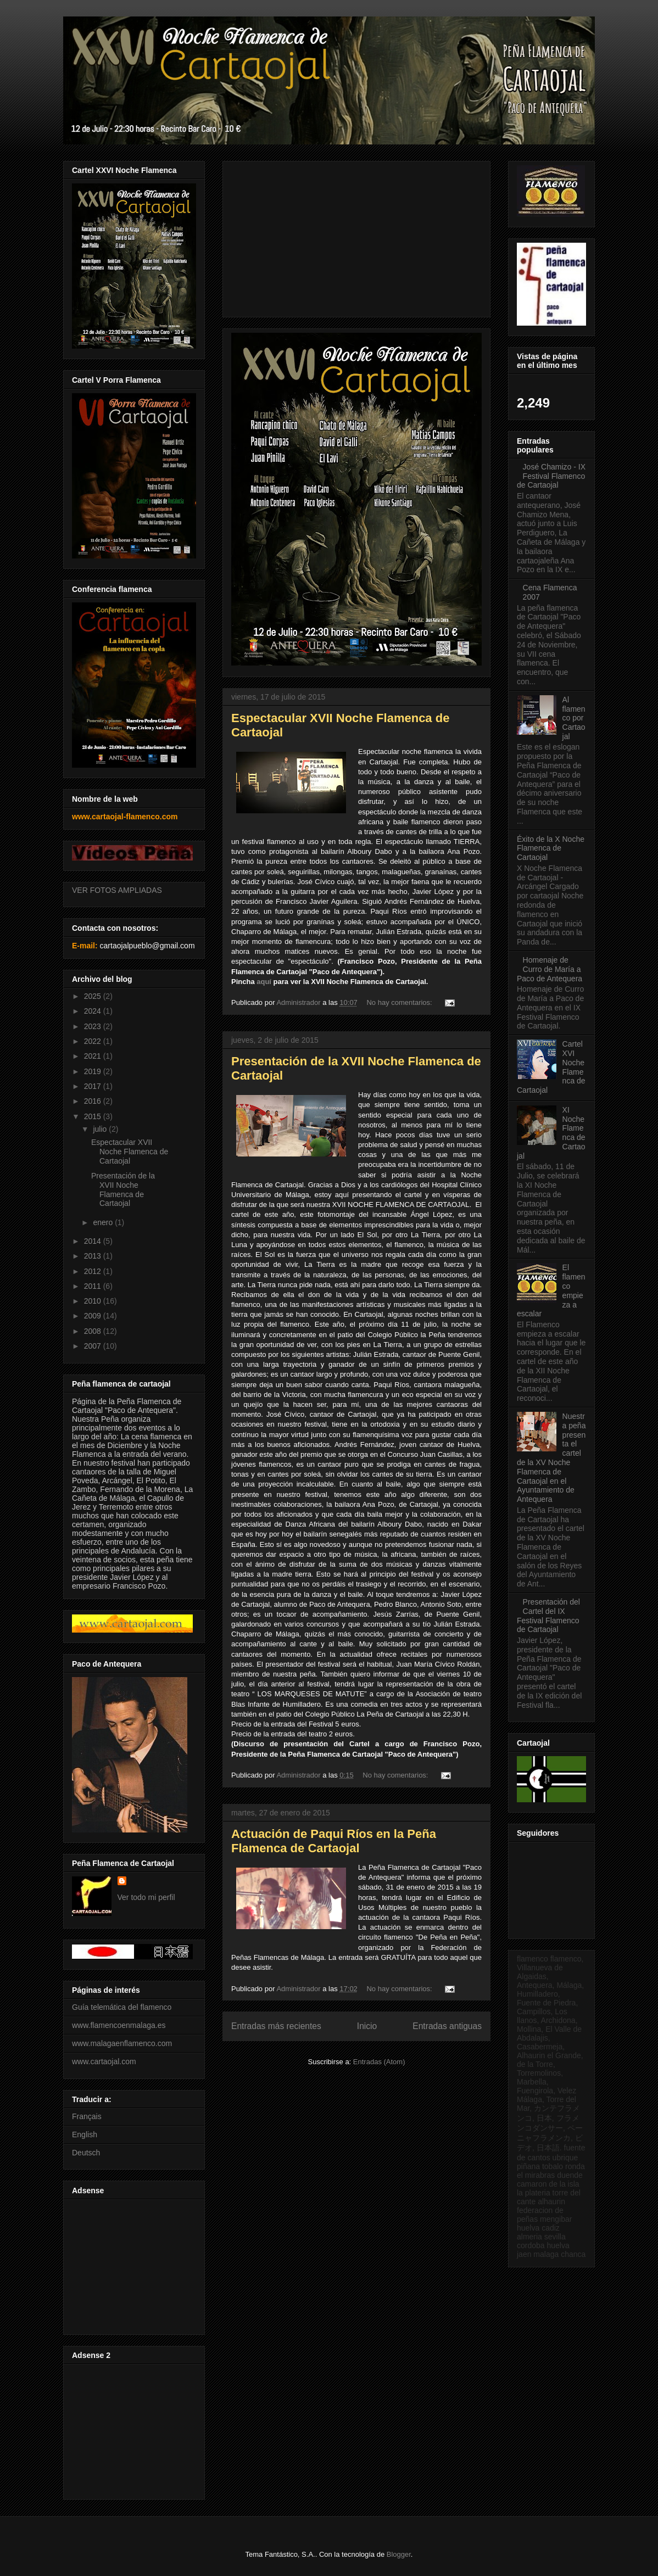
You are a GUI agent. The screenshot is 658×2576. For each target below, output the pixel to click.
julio (101, 1129)
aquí (263, 981)
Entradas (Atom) (379, 2062)
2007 (93, 1346)
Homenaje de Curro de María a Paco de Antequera (549, 969)
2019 (93, 1071)
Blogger (399, 2554)
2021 (93, 1056)
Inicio (367, 2026)
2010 (93, 1301)
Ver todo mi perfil (146, 1897)
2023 (93, 1026)
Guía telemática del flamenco (121, 2007)
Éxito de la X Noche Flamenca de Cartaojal (550, 848)
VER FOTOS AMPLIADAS (117, 890)
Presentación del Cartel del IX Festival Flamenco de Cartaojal (548, 1615)
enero (104, 1222)
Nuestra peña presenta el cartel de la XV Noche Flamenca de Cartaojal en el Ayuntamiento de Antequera (551, 1458)
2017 (93, 1086)
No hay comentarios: (400, 1002)
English (84, 2134)
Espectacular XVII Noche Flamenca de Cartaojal (129, 1151)
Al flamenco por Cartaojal (573, 718)
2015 (93, 1116)
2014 (93, 1241)
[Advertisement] (132, 2264)
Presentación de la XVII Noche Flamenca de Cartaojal (123, 1189)
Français (87, 2116)
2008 (93, 1331)
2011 (93, 1286)
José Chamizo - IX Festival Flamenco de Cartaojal (551, 476)
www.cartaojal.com (104, 2061)
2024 (93, 1011)
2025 (93, 996)
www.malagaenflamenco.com (122, 2043)
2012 (93, 1271)
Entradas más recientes (276, 2026)
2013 (93, 1255)
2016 (93, 1101)
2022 (93, 1041)
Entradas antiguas (447, 2026)
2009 (93, 1315)
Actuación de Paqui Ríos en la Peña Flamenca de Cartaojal (333, 1841)
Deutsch (86, 2152)
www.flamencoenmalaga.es (118, 2025)
